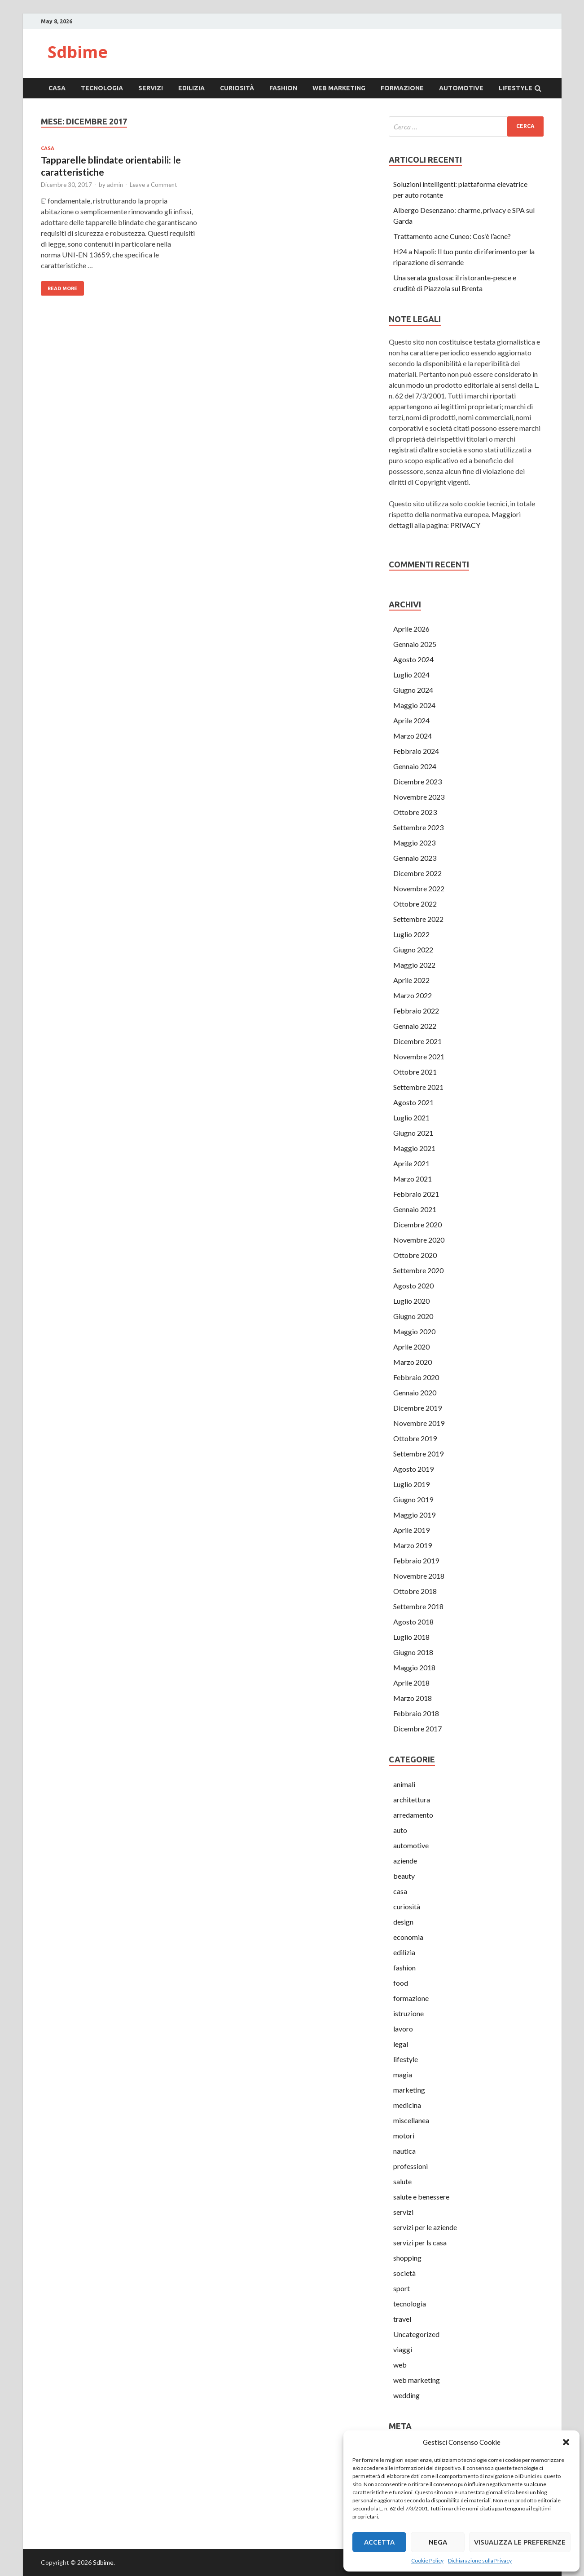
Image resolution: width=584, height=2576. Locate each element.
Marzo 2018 (412, 1698)
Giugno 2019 (413, 1499)
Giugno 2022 (413, 949)
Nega (438, 2542)
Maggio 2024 (414, 705)
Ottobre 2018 (415, 1591)
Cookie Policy (427, 2560)
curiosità (237, 88)
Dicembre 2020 (417, 1224)
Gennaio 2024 (414, 766)
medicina (407, 2105)
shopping (407, 2257)
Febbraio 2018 (416, 1713)
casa (57, 88)
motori (403, 2135)
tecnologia (102, 88)
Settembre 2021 (418, 1087)
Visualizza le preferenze (520, 2542)
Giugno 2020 (413, 1316)
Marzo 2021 (412, 1178)
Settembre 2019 (418, 1453)
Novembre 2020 (418, 1239)
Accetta (379, 2542)
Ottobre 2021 (415, 1071)
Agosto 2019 (413, 1469)
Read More (62, 288)
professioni (410, 2166)
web (400, 2364)
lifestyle (515, 88)
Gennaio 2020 (414, 1392)
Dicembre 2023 (417, 781)
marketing (409, 2089)
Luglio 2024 (411, 674)
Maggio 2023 (414, 842)
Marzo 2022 (412, 995)
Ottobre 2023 (415, 812)
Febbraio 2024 (416, 751)
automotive (461, 88)
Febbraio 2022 (416, 1010)
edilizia (191, 88)
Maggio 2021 (414, 1148)
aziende (405, 1860)
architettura (411, 1799)
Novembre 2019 (418, 1423)
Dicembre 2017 (417, 1728)
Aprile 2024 (411, 720)
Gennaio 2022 (414, 1026)
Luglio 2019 (411, 1484)
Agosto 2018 (413, 1621)
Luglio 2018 (411, 1637)
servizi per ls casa (420, 2242)
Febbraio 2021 (416, 1194)
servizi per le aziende (425, 2227)
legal (400, 2044)
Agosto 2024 (413, 659)
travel (402, 2319)
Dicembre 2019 (417, 1407)
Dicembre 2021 (417, 1041)
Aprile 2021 (411, 1163)
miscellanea (411, 2120)
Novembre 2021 (418, 1056)
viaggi (402, 2349)
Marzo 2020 (412, 1362)
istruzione (408, 2013)
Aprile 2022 (411, 980)
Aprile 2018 (411, 1682)
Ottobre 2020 (415, 1255)
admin (115, 184)
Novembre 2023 (418, 796)
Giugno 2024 (413, 690)
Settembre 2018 (418, 1606)
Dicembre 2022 (417, 873)
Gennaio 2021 (414, 1209)
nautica (404, 2151)
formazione (402, 88)
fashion (283, 88)
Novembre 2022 (418, 888)
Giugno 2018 (413, 1652)
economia (408, 1937)
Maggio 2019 (414, 1514)
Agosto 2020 (413, 1285)
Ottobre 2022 (415, 903)
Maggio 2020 (414, 1331)
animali (404, 1784)
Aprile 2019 (411, 1530)
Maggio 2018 (414, 1667)
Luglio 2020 (411, 1301)
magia (402, 2074)
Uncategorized (416, 2334)
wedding (406, 2395)
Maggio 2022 (414, 964)
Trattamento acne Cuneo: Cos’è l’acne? (452, 236)
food (400, 1982)
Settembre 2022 (418, 919)
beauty (404, 1876)
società (404, 2273)
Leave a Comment (153, 184)
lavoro (403, 2028)
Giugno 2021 (413, 1133)
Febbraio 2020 (416, 1377)
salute (402, 2181)
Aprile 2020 (411, 1346)
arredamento (413, 1814)
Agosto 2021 (413, 1102)
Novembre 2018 (418, 1575)
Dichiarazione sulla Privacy (480, 2560)
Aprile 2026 (411, 628)
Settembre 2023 (418, 827)
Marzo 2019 (412, 1545)
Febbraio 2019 (416, 1560)
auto (400, 1830)
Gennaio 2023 (414, 858)
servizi (150, 88)
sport (401, 2288)
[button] (566, 2442)
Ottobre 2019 (415, 1438)
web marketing (338, 88)
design (403, 1921)
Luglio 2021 (411, 1117)
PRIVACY (465, 525)
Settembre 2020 (418, 1270)
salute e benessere (421, 2196)
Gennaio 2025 (414, 644)
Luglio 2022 (411, 934)
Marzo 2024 (412, 735)
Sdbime (78, 52)
